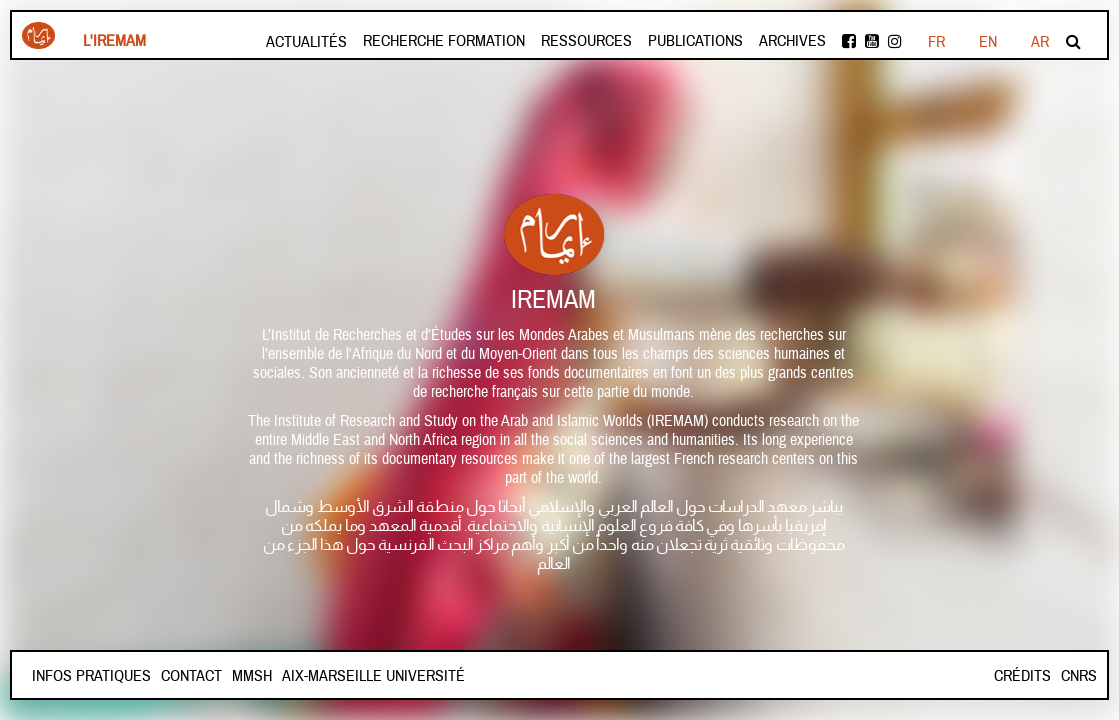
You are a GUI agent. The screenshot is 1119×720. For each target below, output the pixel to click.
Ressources (586, 41)
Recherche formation (444, 41)
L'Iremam (114, 41)
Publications (695, 41)
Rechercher (1073, 41)
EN (988, 42)
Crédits (1022, 676)
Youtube (872, 41)
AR (1040, 42)
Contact (191, 676)
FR (936, 42)
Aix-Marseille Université (373, 676)
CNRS (1079, 676)
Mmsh (252, 676)
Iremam (38, 35)
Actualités (306, 42)
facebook (849, 41)
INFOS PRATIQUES (91, 676)
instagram (895, 41)
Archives (792, 41)
